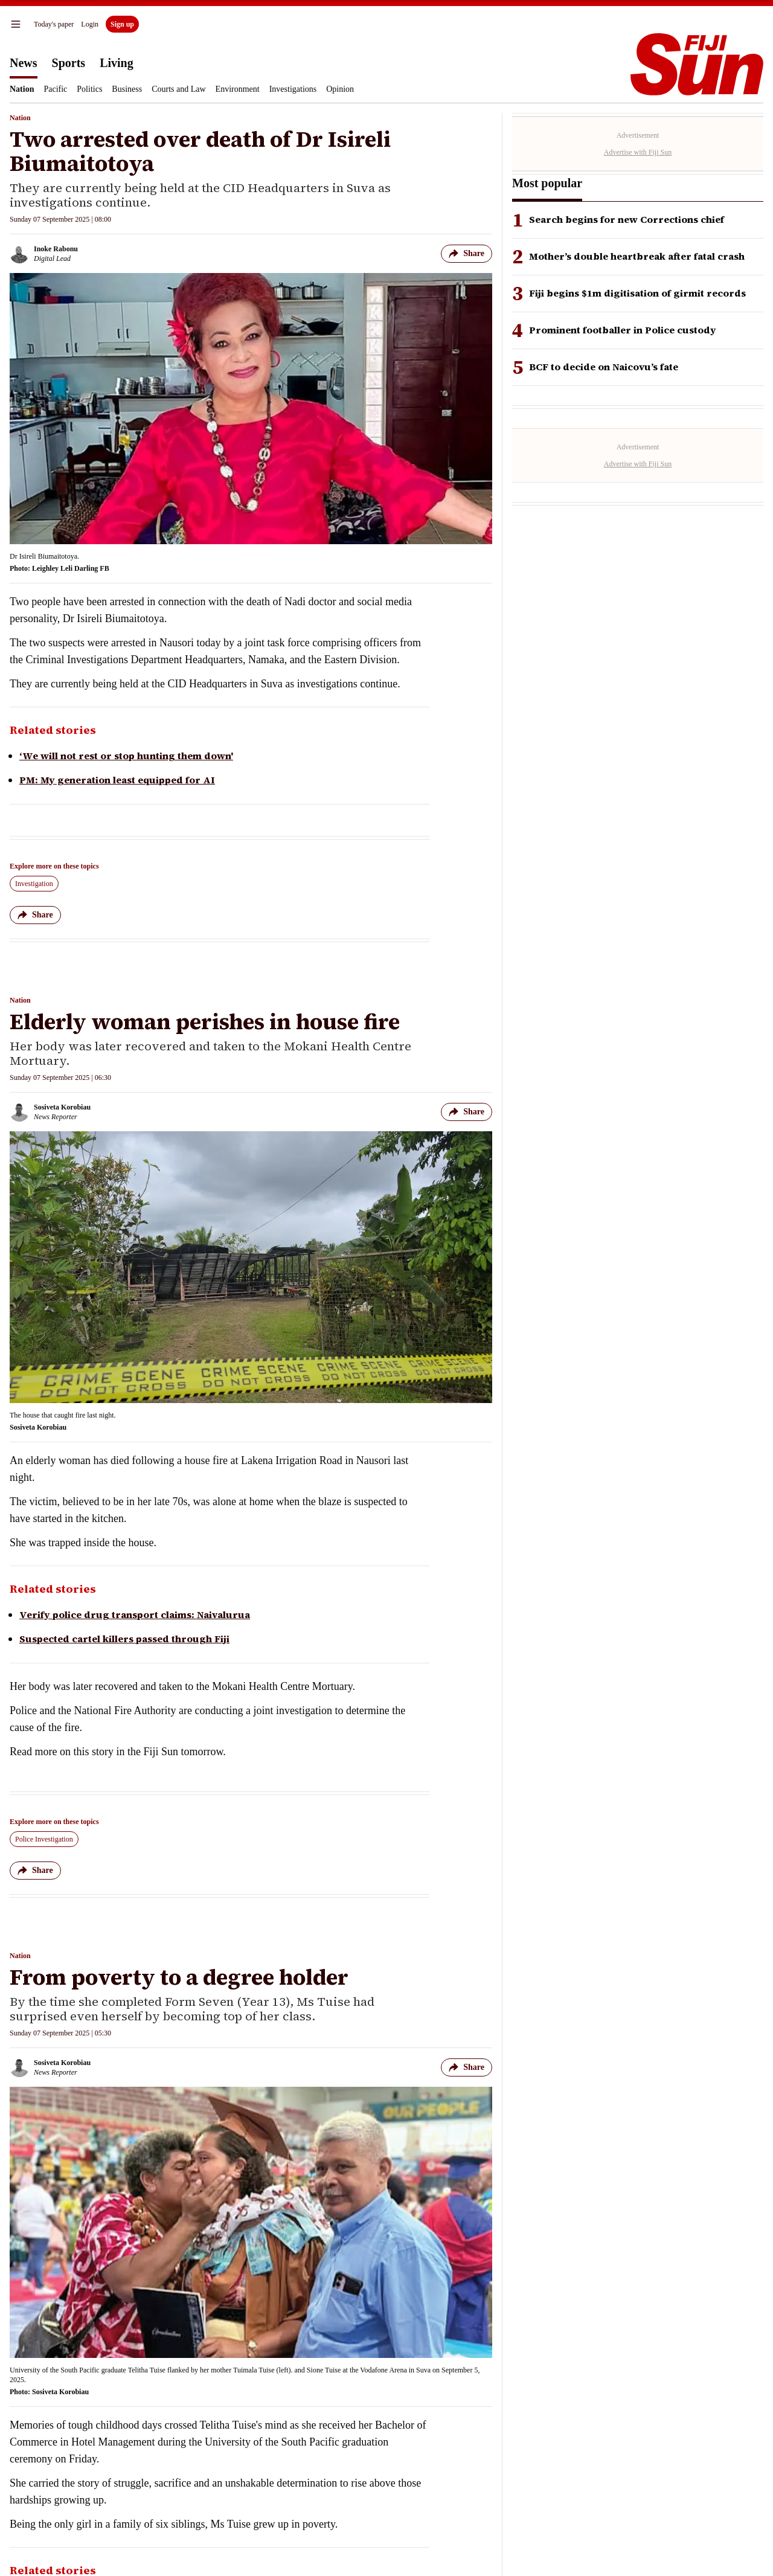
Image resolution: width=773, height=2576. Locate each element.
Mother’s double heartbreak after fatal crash (637, 256)
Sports (69, 62)
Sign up (122, 24)
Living (116, 62)
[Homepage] (696, 64)
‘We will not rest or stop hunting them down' (126, 755)
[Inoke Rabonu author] (44, 253)
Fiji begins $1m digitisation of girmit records (637, 293)
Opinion (340, 89)
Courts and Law (178, 89)
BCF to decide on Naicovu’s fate (603, 367)
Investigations (293, 89)
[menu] (16, 24)
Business (127, 89)
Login (89, 24)
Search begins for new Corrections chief (626, 219)
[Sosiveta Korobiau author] (50, 1112)
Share (466, 254)
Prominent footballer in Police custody (622, 330)
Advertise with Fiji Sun (638, 152)
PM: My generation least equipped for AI (117, 779)
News (23, 62)
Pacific (55, 89)
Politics (89, 89)
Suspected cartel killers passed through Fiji (124, 1638)
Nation (22, 89)
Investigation (34, 883)
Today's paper (54, 24)
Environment (238, 89)
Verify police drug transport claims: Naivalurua (134, 1614)
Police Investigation (44, 1839)
